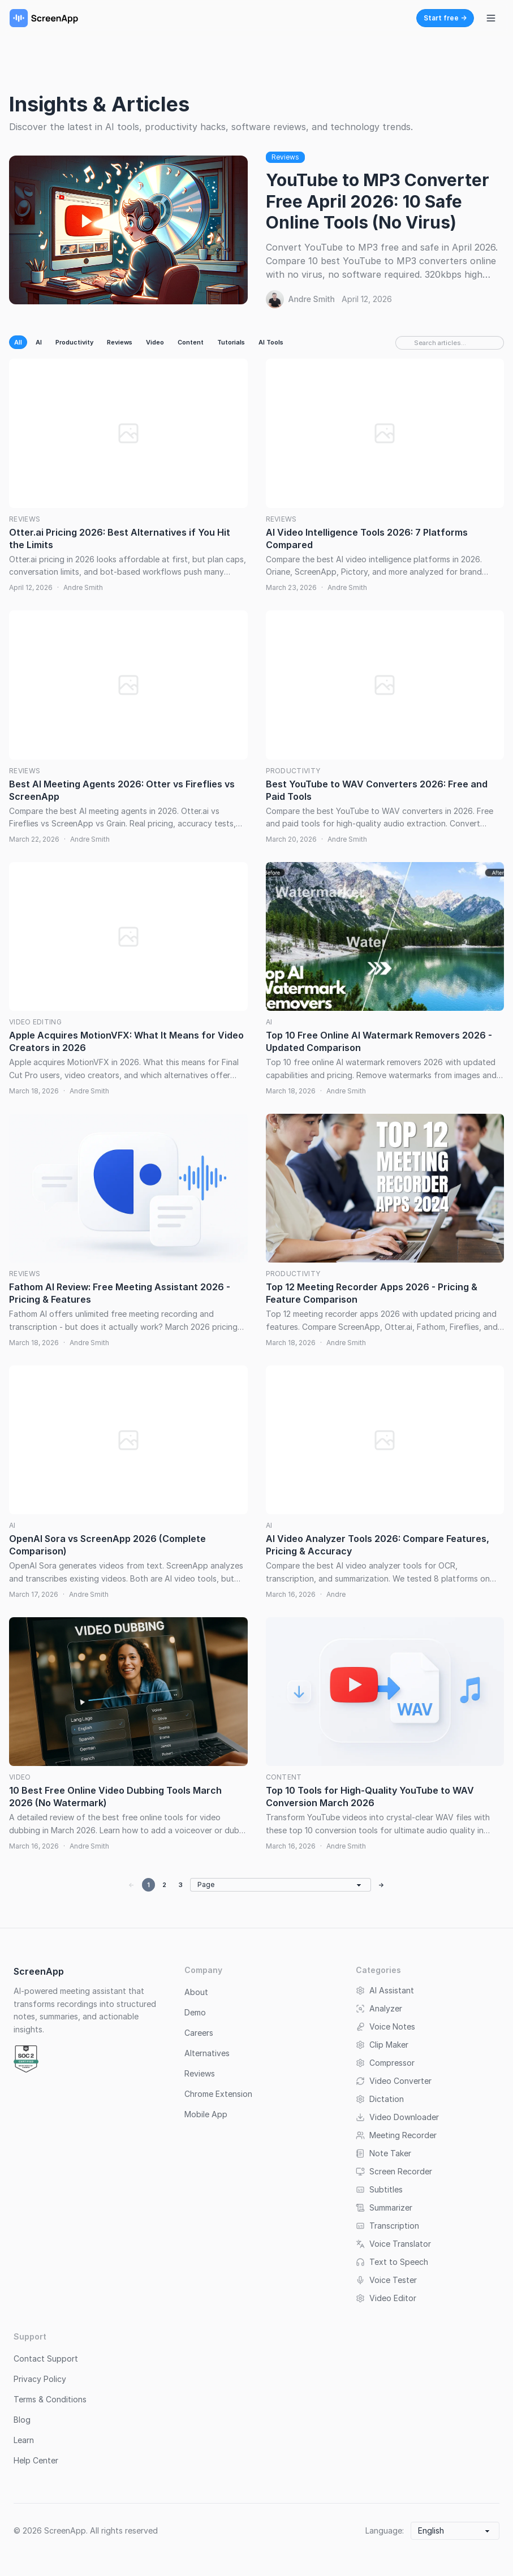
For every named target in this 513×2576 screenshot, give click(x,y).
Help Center (36, 2460)
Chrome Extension (218, 2094)
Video (155, 342)
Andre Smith (311, 299)
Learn (24, 2440)
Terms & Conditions (50, 2399)
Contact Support (46, 2358)
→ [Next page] (381, 1885)
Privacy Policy (40, 2379)
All (18, 342)
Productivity (74, 342)
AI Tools (270, 342)
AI (39, 342)
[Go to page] (280, 1885)
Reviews (285, 157)
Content (191, 342)
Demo (195, 2012)
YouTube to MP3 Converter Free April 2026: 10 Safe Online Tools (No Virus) (377, 201)
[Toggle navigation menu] (490, 18)
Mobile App (205, 2114)
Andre (336, 1594)
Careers (198, 2032)
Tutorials (231, 342)
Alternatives (207, 2053)
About (196, 1992)
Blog (22, 2419)
